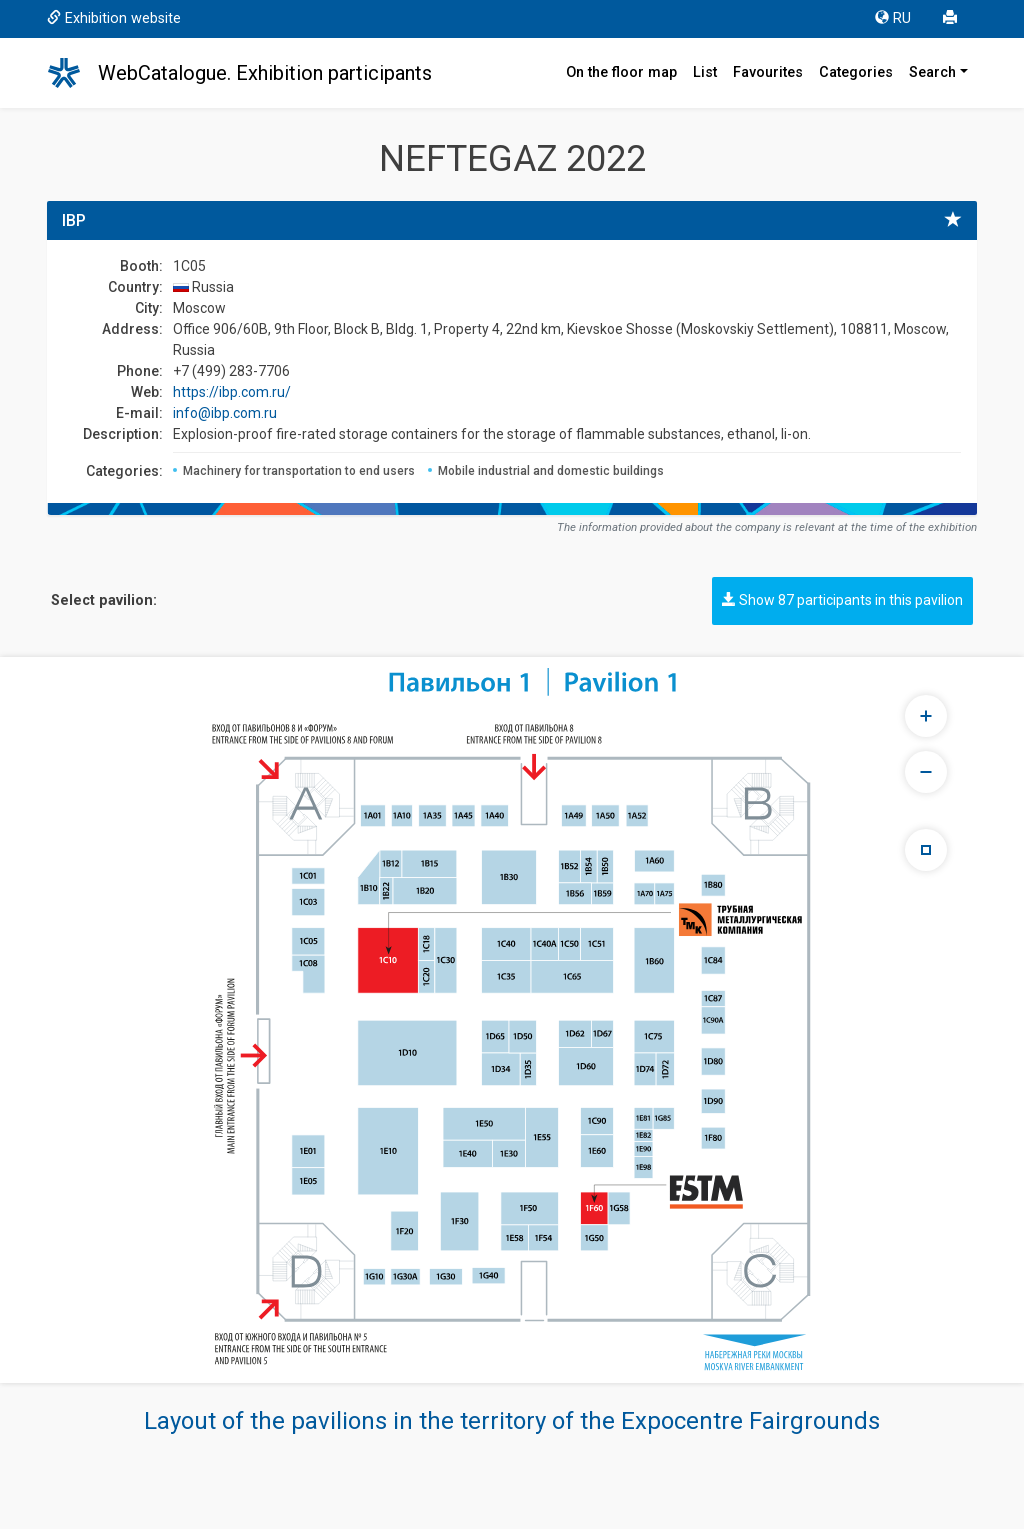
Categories (856, 72)
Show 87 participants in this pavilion (842, 600)
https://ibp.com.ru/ (232, 392)
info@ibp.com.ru (225, 413)
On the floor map (621, 72)
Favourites (768, 72)
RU (893, 18)
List (705, 72)
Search (932, 72)
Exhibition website (114, 18)
